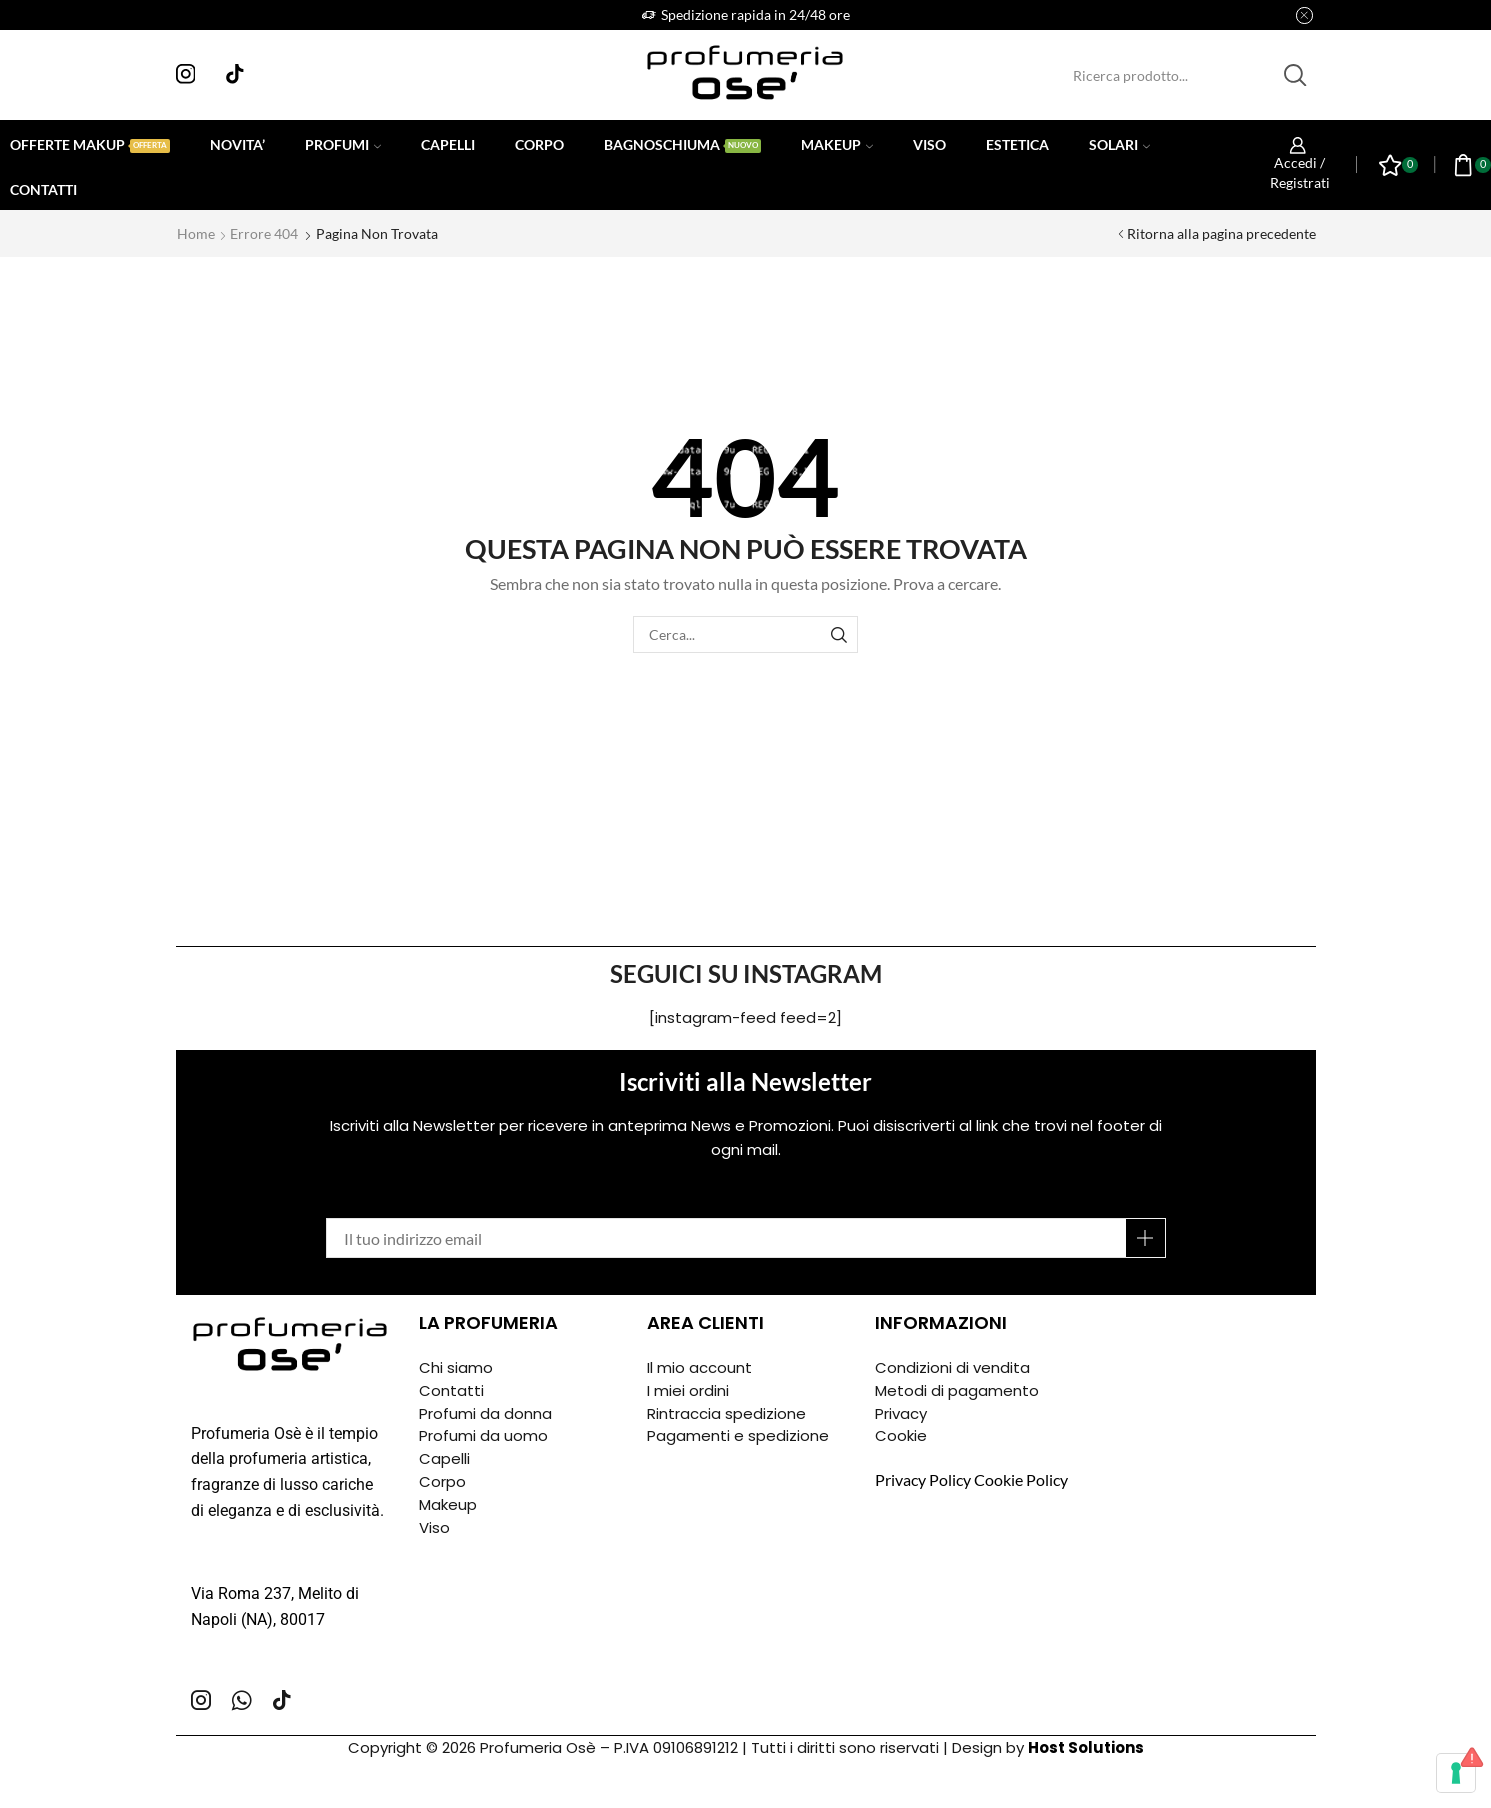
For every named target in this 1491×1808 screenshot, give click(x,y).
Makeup (837, 144)
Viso (929, 144)
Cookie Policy (1021, 1479)
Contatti (43, 189)
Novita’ (237, 144)
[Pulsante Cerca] (1295, 75)
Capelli (448, 144)
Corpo (539, 144)
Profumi (343, 144)
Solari (1119, 144)
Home (196, 233)
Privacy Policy (923, 1479)
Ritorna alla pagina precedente (1221, 233)
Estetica (1017, 144)
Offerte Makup (90, 144)
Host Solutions (1086, 1747)
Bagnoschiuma (682, 144)
